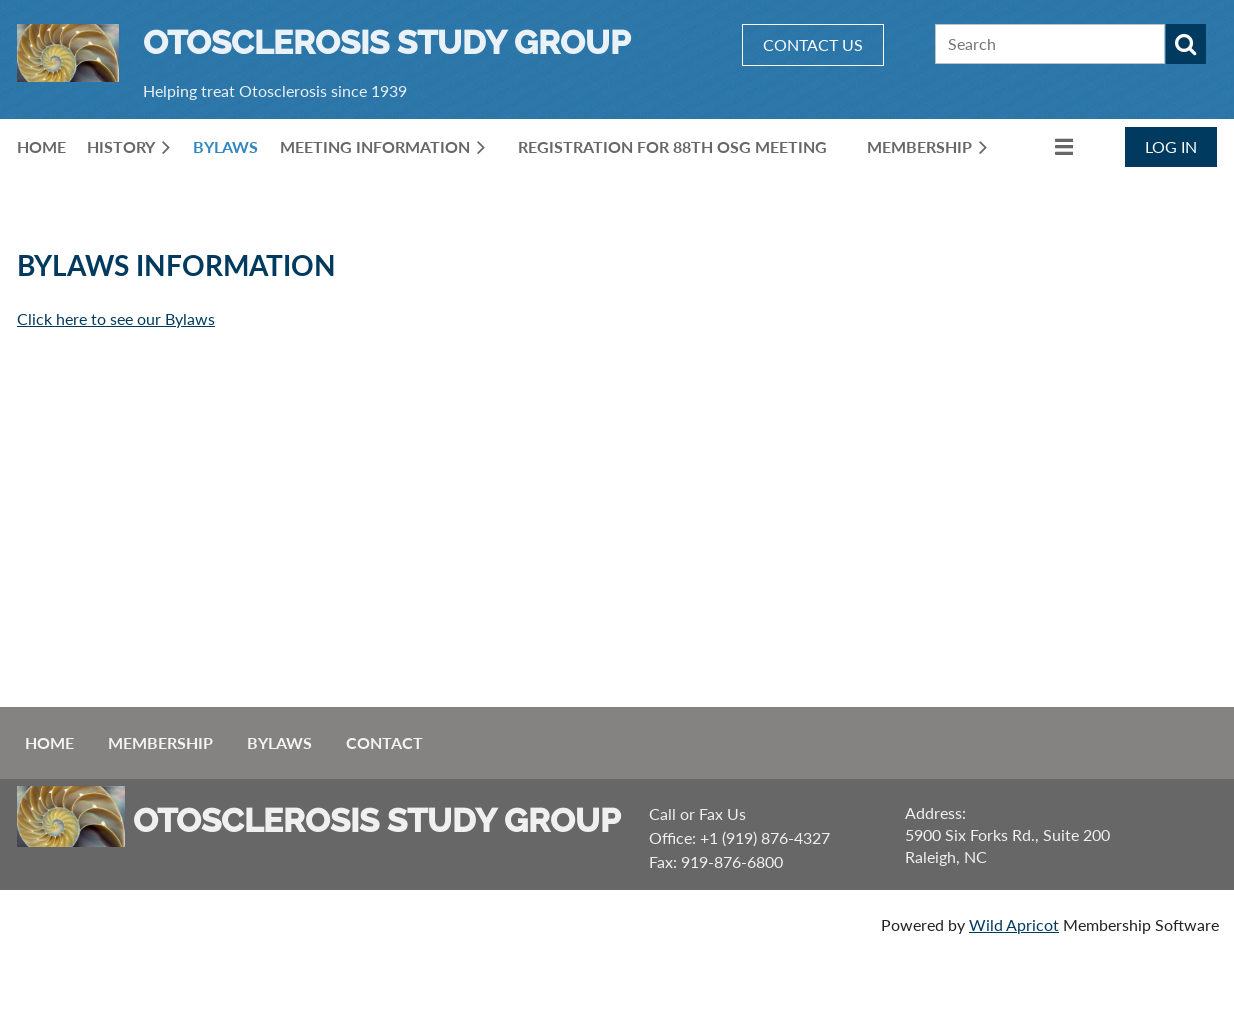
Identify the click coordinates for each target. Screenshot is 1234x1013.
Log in (1171, 146)
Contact (384, 742)
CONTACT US (813, 44)
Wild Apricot (1014, 924)
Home (49, 742)
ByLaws (279, 742)
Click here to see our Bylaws (116, 318)
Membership (160, 742)
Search (1186, 44)
